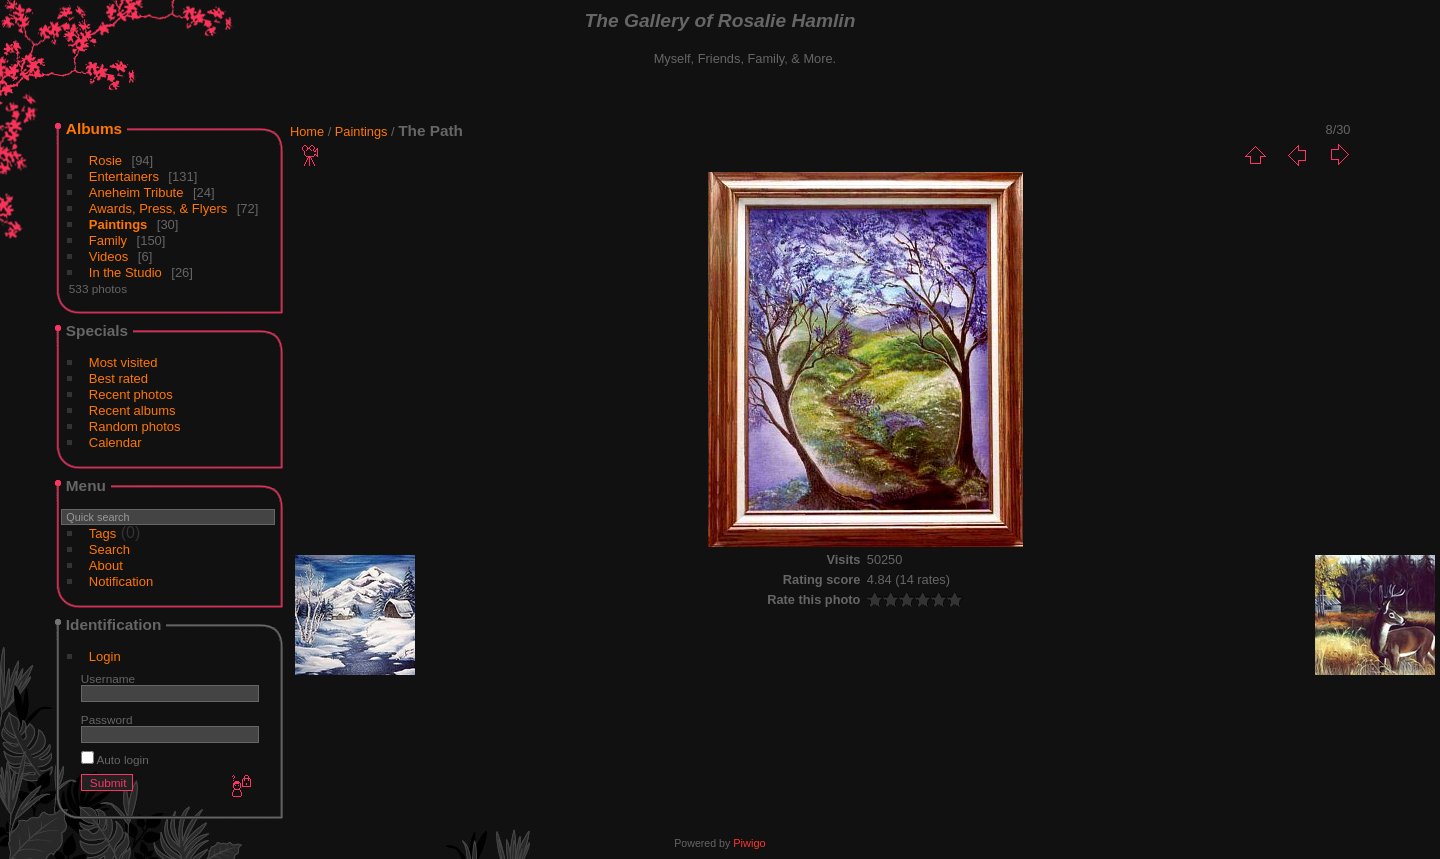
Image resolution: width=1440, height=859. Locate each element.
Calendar (115, 442)
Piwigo (749, 843)
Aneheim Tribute (136, 192)
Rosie (105, 160)
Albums (94, 128)
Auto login (115, 759)
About (106, 565)
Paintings (118, 224)
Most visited (123, 362)
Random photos (135, 426)
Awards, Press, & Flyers (158, 208)
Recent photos (131, 394)
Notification (121, 581)
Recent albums (132, 410)
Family (108, 240)
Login (105, 656)
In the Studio (125, 272)
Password (107, 719)
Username (108, 678)
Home (307, 131)
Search (109, 549)
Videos (109, 256)
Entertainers (124, 176)
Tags (102, 533)
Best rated (118, 378)
